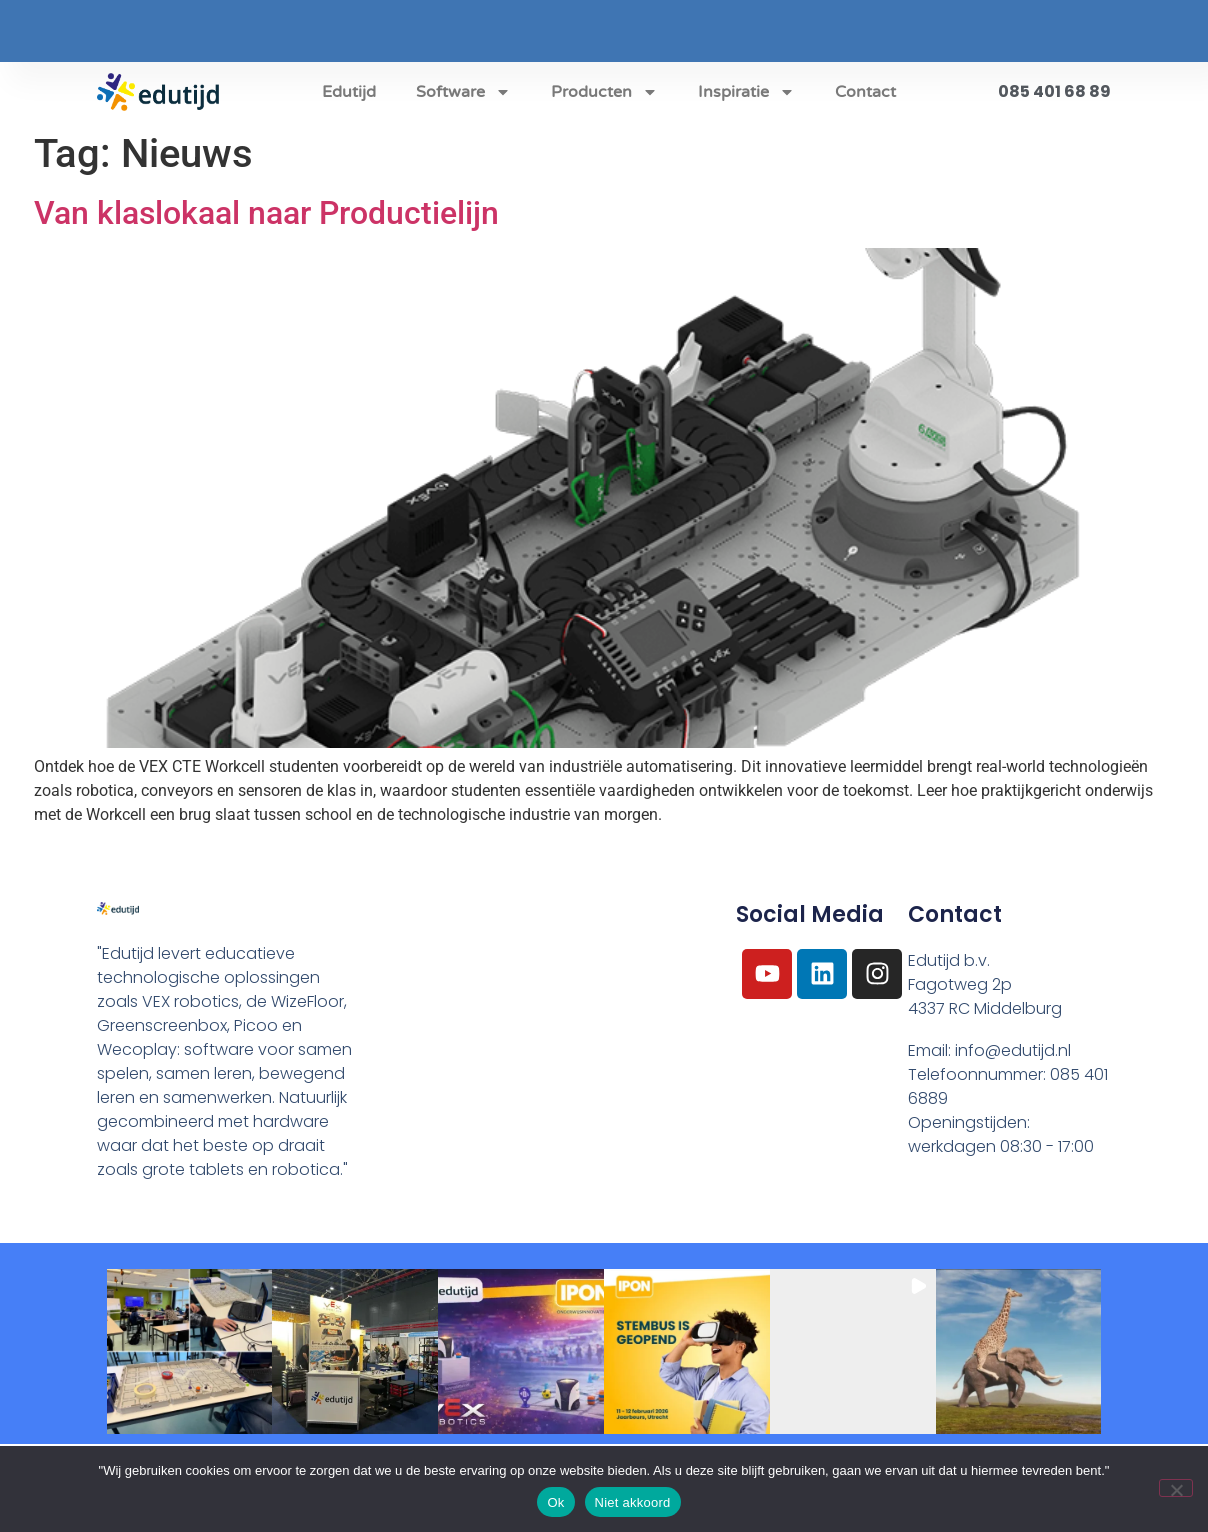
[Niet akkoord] (1176, 1488)
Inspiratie (746, 92)
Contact (865, 92)
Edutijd (349, 92)
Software (463, 92)
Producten (604, 92)
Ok (555, 1502)
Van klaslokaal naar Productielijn (266, 213)
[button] (190, 1352)
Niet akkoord (633, 1502)
